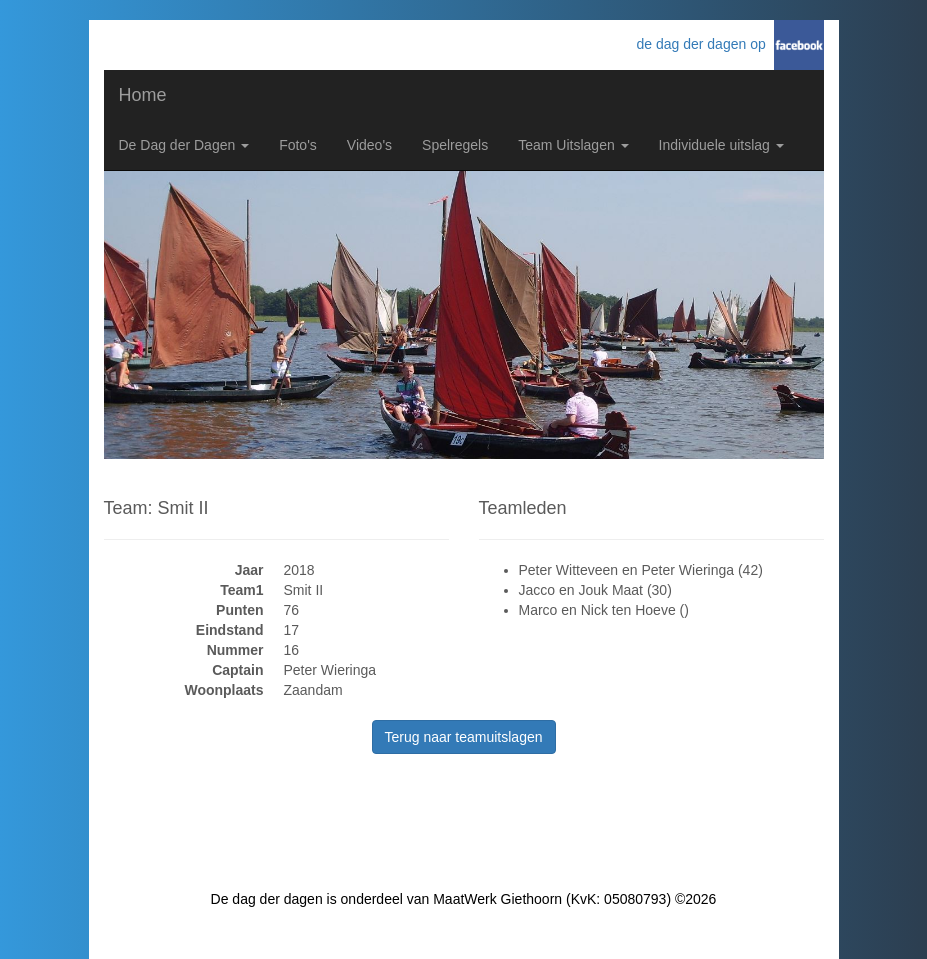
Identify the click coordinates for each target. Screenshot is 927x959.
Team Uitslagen (573, 145)
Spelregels (455, 145)
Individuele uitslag (721, 145)
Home (143, 95)
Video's (369, 145)
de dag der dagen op (704, 44)
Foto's (298, 145)
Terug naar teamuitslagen (464, 737)
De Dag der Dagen (184, 145)
